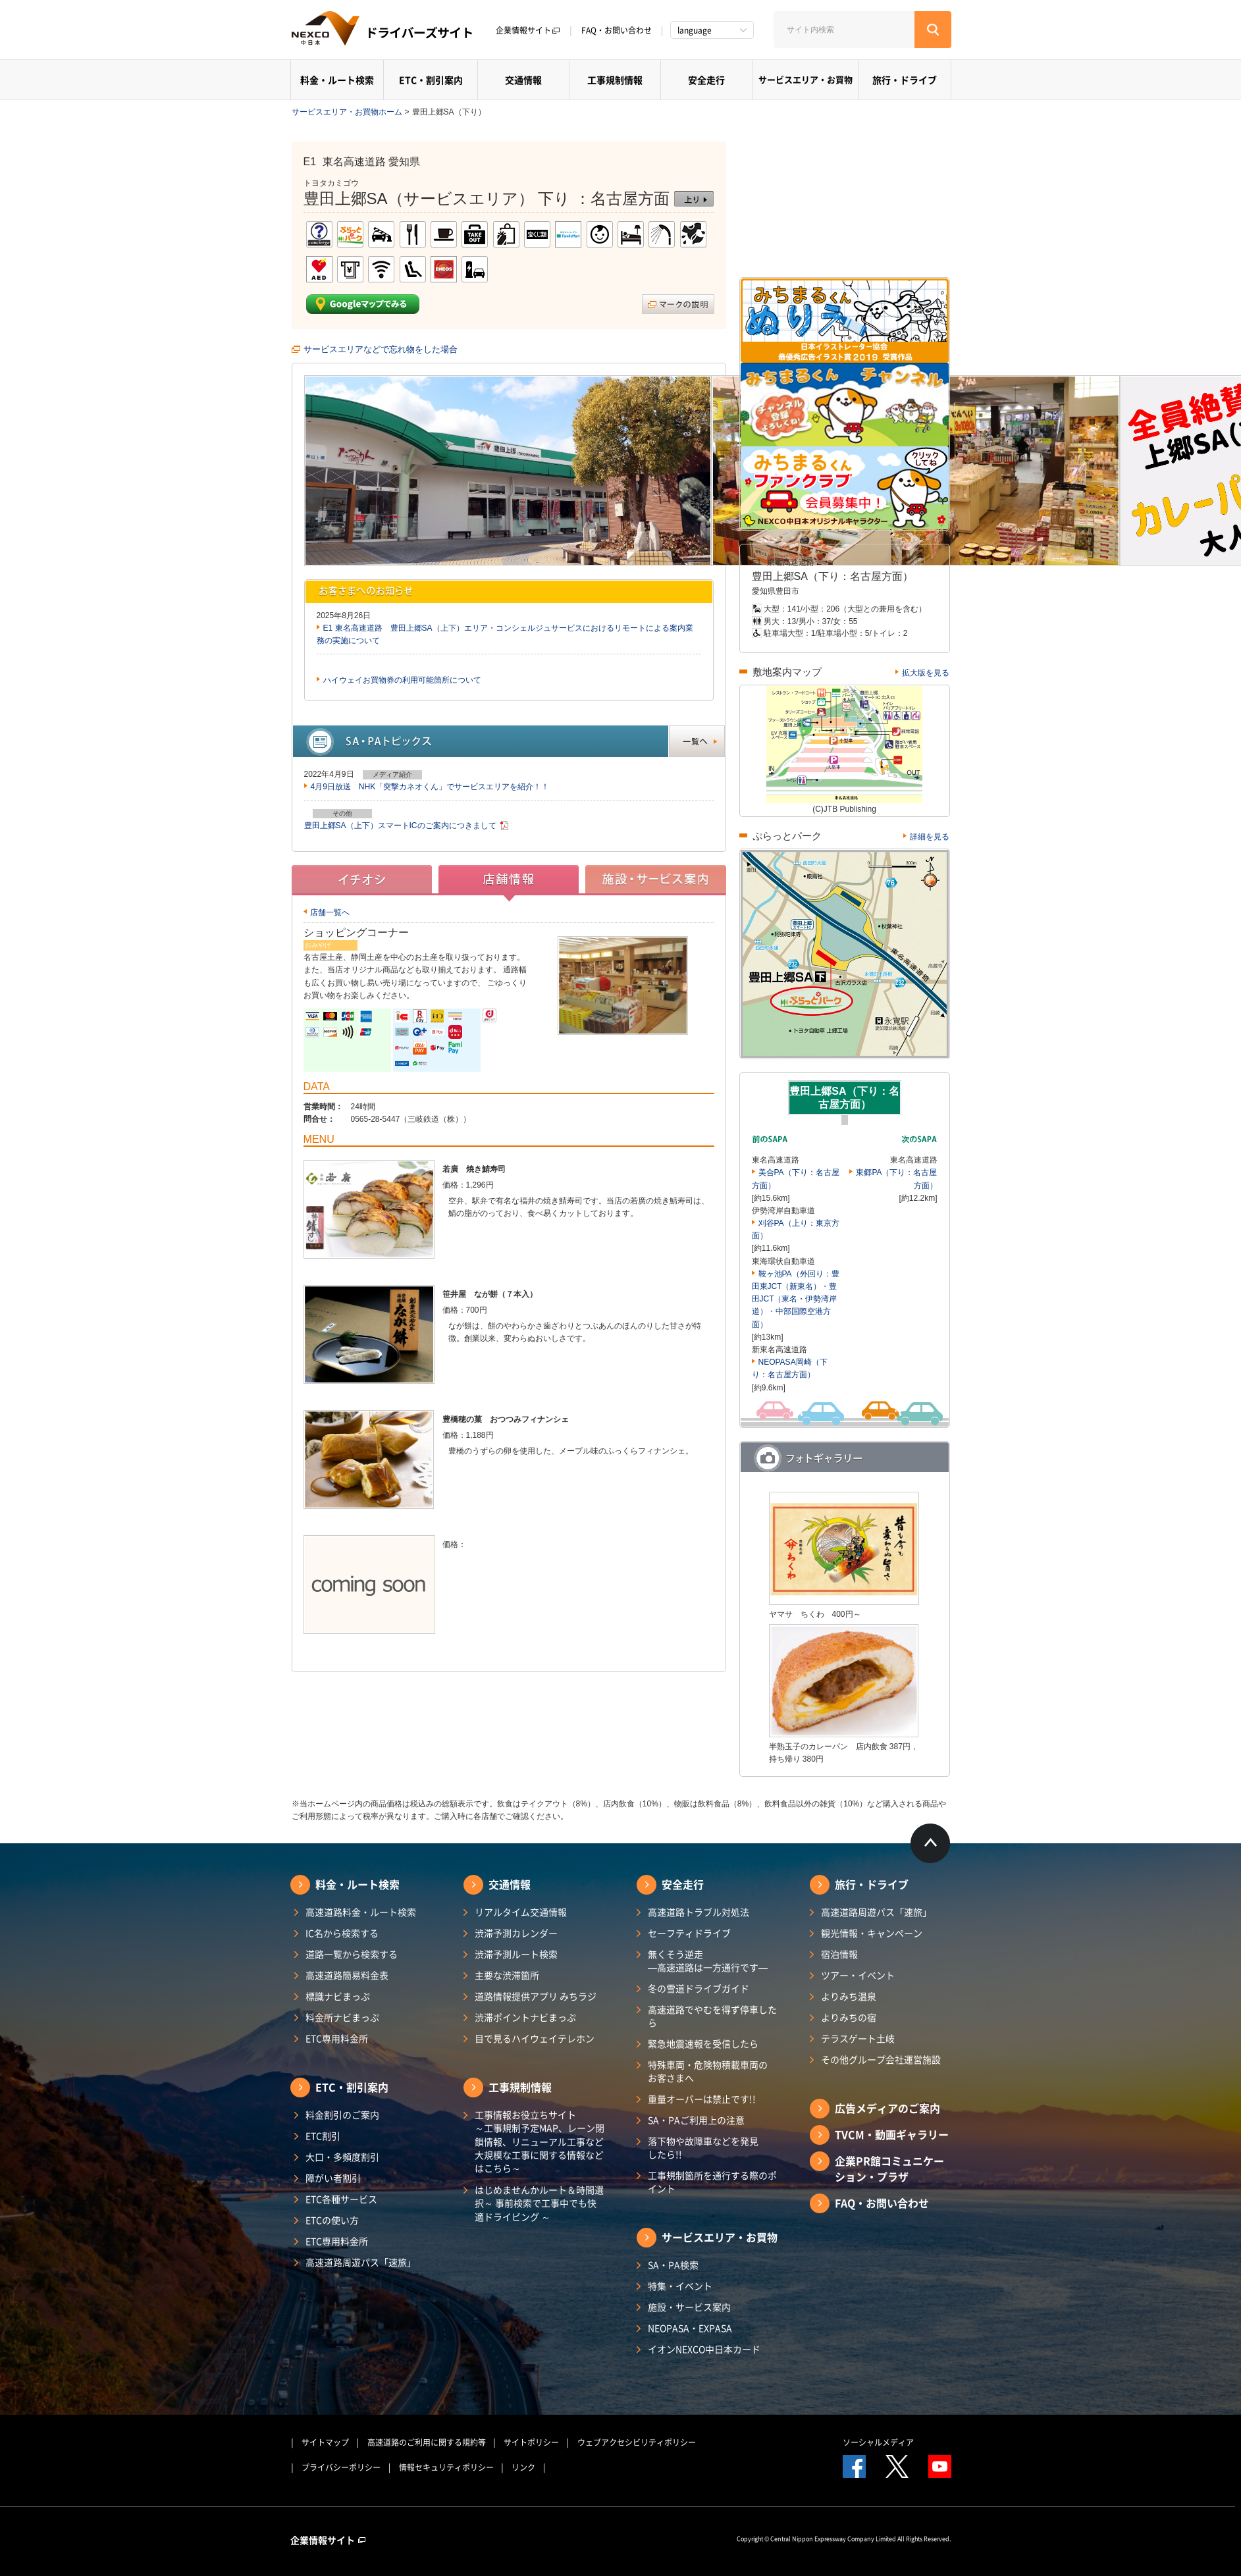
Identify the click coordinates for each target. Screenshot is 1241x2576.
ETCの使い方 (332, 2219)
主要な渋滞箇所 (507, 1975)
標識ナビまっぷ (337, 1996)
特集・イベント (680, 2285)
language (694, 30)
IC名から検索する (342, 1932)
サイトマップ (325, 2442)
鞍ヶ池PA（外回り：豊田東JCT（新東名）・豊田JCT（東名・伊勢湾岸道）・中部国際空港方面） (795, 1299)
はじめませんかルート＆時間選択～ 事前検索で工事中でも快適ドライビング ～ (539, 2203)
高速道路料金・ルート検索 (360, 1911)
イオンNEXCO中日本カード (704, 2348)
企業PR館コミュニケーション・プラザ (889, 2168)
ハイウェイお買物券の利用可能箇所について (402, 680)
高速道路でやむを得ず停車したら (712, 2016)
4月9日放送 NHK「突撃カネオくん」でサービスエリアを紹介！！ (430, 786)
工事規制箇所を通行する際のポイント (712, 2182)
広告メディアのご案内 (887, 2108)
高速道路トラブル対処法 (698, 1911)
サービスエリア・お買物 (805, 79)
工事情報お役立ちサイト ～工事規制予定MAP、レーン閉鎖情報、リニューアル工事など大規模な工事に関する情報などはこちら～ (539, 2141)
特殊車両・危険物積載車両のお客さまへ (708, 2071)
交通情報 (523, 79)
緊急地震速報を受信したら (703, 2043)
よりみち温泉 (848, 1996)
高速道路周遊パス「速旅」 (360, 2262)
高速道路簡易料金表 (346, 1975)
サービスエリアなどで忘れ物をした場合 (381, 349)
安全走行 (706, 79)
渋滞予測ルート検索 (516, 1953)
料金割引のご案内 (342, 2114)
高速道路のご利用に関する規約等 (426, 2442)
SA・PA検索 (673, 2264)
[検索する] (932, 29)
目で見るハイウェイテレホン (534, 2038)
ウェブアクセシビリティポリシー (636, 2442)
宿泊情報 (839, 1953)
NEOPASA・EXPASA (690, 2327)
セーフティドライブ (689, 1932)
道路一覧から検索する (351, 1953)
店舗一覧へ (330, 912)
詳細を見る (929, 836)
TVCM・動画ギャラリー (892, 2134)
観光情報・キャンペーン (871, 1932)
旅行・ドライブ (904, 79)
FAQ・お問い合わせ (616, 30)
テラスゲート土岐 (858, 2038)
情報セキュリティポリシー (446, 2467)
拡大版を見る (925, 672)
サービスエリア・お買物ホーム (347, 112)
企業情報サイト (528, 30)
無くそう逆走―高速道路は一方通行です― (708, 1960)
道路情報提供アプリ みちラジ (535, 1996)
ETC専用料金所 (336, 2038)
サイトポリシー (531, 2442)
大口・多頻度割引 (342, 2156)
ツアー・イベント (858, 1975)
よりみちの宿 (848, 2017)
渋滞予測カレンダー (516, 1932)
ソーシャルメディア (878, 2442)
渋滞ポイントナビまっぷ (525, 2017)
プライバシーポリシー (341, 2467)
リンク (523, 2467)
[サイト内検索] (844, 29)
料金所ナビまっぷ (342, 2017)
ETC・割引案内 (431, 79)
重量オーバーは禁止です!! (702, 2098)
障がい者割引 (333, 2177)
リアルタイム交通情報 (521, 1911)
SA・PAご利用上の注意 (696, 2119)
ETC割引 (322, 2135)
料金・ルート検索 (337, 79)
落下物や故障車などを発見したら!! (703, 2147)
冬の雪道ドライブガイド (698, 1988)
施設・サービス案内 (689, 2306)
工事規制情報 (615, 79)
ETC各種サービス (341, 2198)
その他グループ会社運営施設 (881, 2059)
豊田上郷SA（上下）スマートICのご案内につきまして (400, 825)
